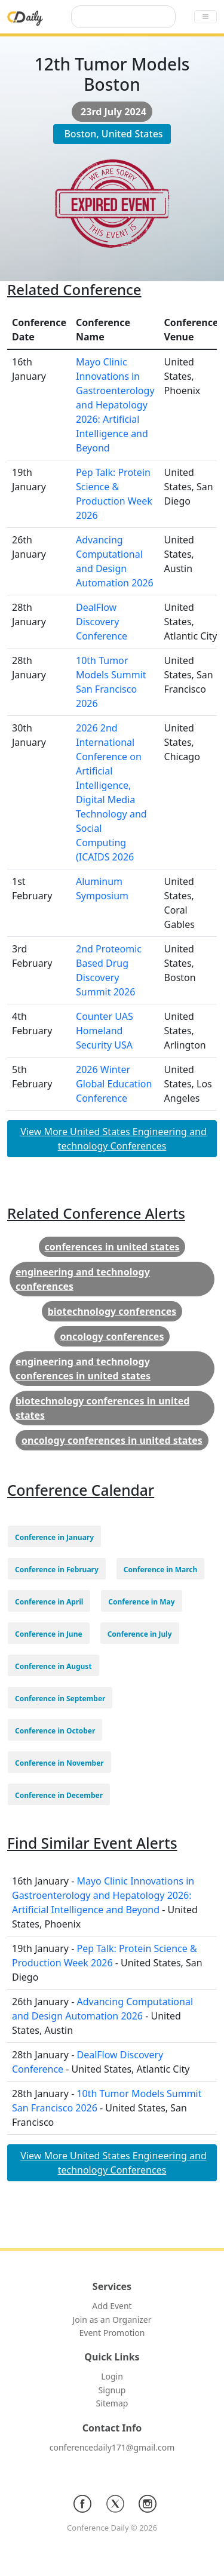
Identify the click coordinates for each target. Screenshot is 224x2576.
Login (112, 2376)
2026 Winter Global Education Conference (114, 1084)
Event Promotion (112, 2332)
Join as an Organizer (111, 2319)
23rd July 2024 (113, 111)
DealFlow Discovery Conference (101, 622)
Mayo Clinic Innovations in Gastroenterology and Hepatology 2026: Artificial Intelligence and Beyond (115, 404)
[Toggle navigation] (205, 16)
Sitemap (112, 2403)
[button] (54, 1536)
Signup (112, 2390)
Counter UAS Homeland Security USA (104, 1031)
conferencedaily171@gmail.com (112, 2447)
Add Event (111, 2305)
